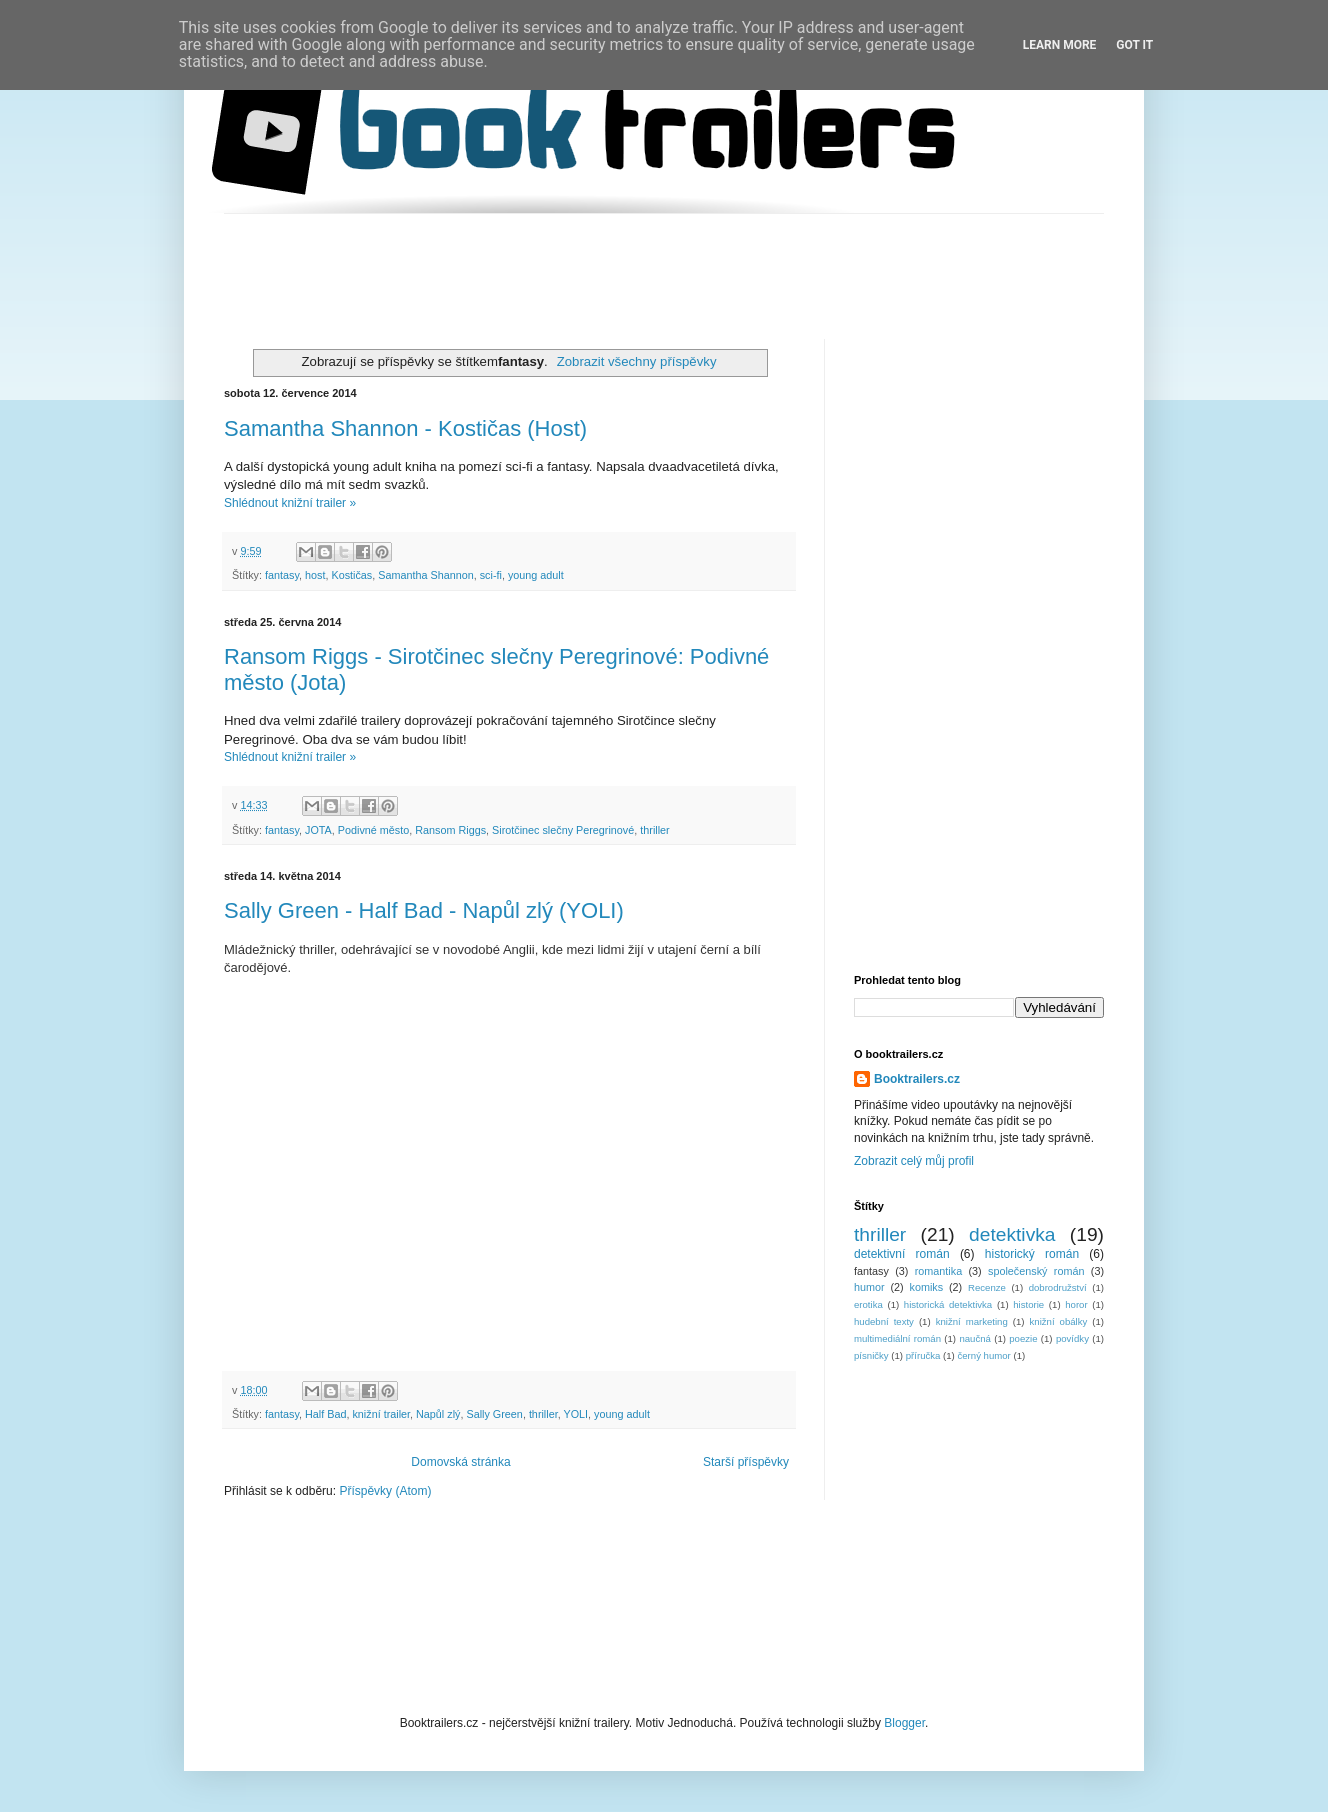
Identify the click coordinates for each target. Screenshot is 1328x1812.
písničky (871, 1355)
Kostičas (351, 575)
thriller (654, 830)
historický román (1032, 1254)
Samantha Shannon (425, 575)
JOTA (318, 830)
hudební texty (884, 1321)
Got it (1134, 45)
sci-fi (491, 575)
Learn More (1060, 45)
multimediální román (897, 1338)
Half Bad (325, 1414)
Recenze (987, 1287)
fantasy (282, 575)
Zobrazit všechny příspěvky (637, 361)
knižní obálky (1059, 1321)
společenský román (1036, 1271)
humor (869, 1287)
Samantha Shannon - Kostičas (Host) (405, 428)
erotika (868, 1304)
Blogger (904, 1723)
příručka (923, 1355)
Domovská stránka (460, 1462)
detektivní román (902, 1254)
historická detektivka (948, 1304)
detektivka (1012, 1234)
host (315, 575)
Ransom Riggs (450, 830)
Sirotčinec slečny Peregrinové (563, 830)
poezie (1023, 1338)
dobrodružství (1058, 1287)
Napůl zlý (438, 1414)
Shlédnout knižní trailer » (290, 503)
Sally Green (494, 1414)
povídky (1072, 1338)
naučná (974, 1338)
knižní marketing (972, 1321)
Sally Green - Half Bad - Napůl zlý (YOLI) (424, 910)
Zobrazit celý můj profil (914, 1161)
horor (1076, 1304)
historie (1028, 1304)
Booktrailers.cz (917, 1079)
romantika (938, 1271)
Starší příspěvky (746, 1462)
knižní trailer (381, 1414)
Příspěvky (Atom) (385, 1491)
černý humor (983, 1355)
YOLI (576, 1414)
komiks (927, 1287)
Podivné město (373, 830)
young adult (536, 575)
